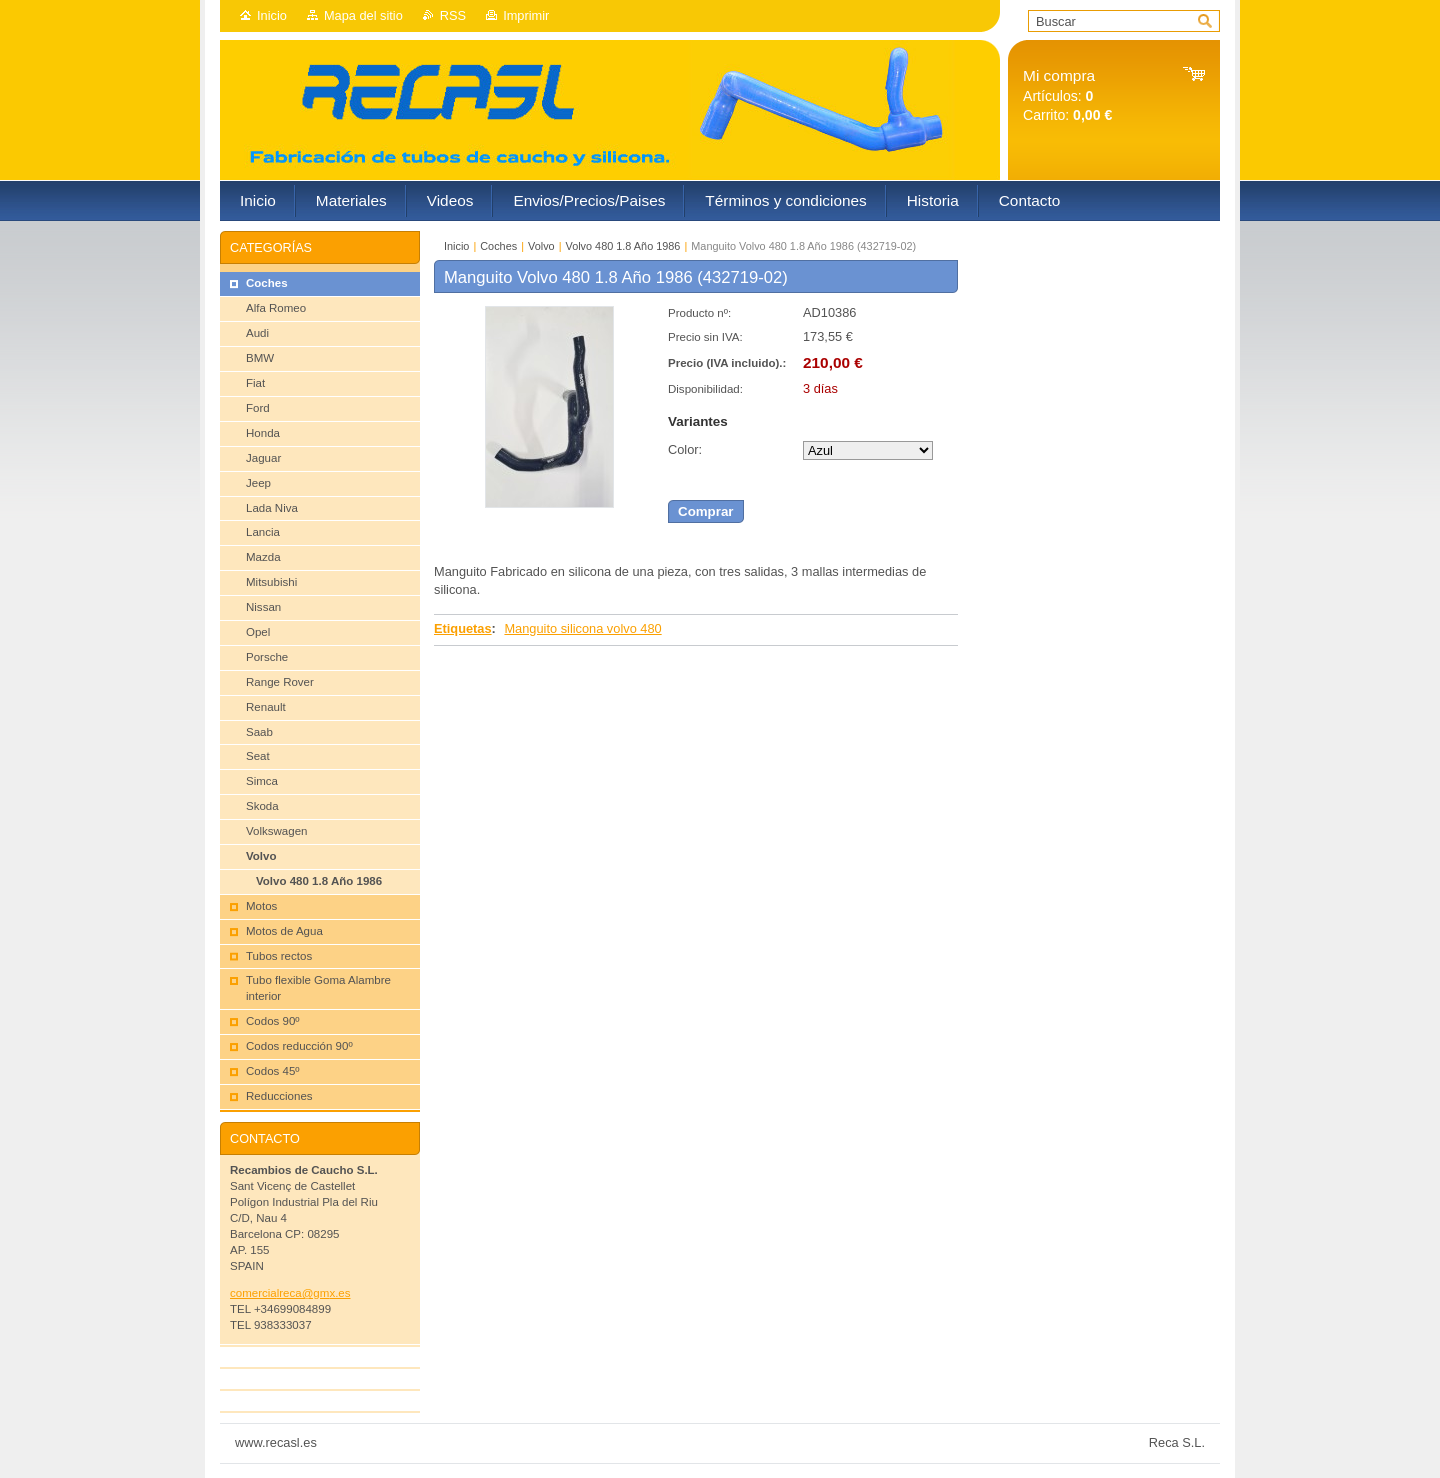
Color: (685, 449)
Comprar (706, 511)
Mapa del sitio (363, 15)
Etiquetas (463, 628)
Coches (498, 246)
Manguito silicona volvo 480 (582, 628)
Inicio (272, 15)
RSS (453, 15)
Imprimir (526, 15)
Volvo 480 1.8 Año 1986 (623, 246)
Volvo (541, 246)
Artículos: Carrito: (1067, 95)
